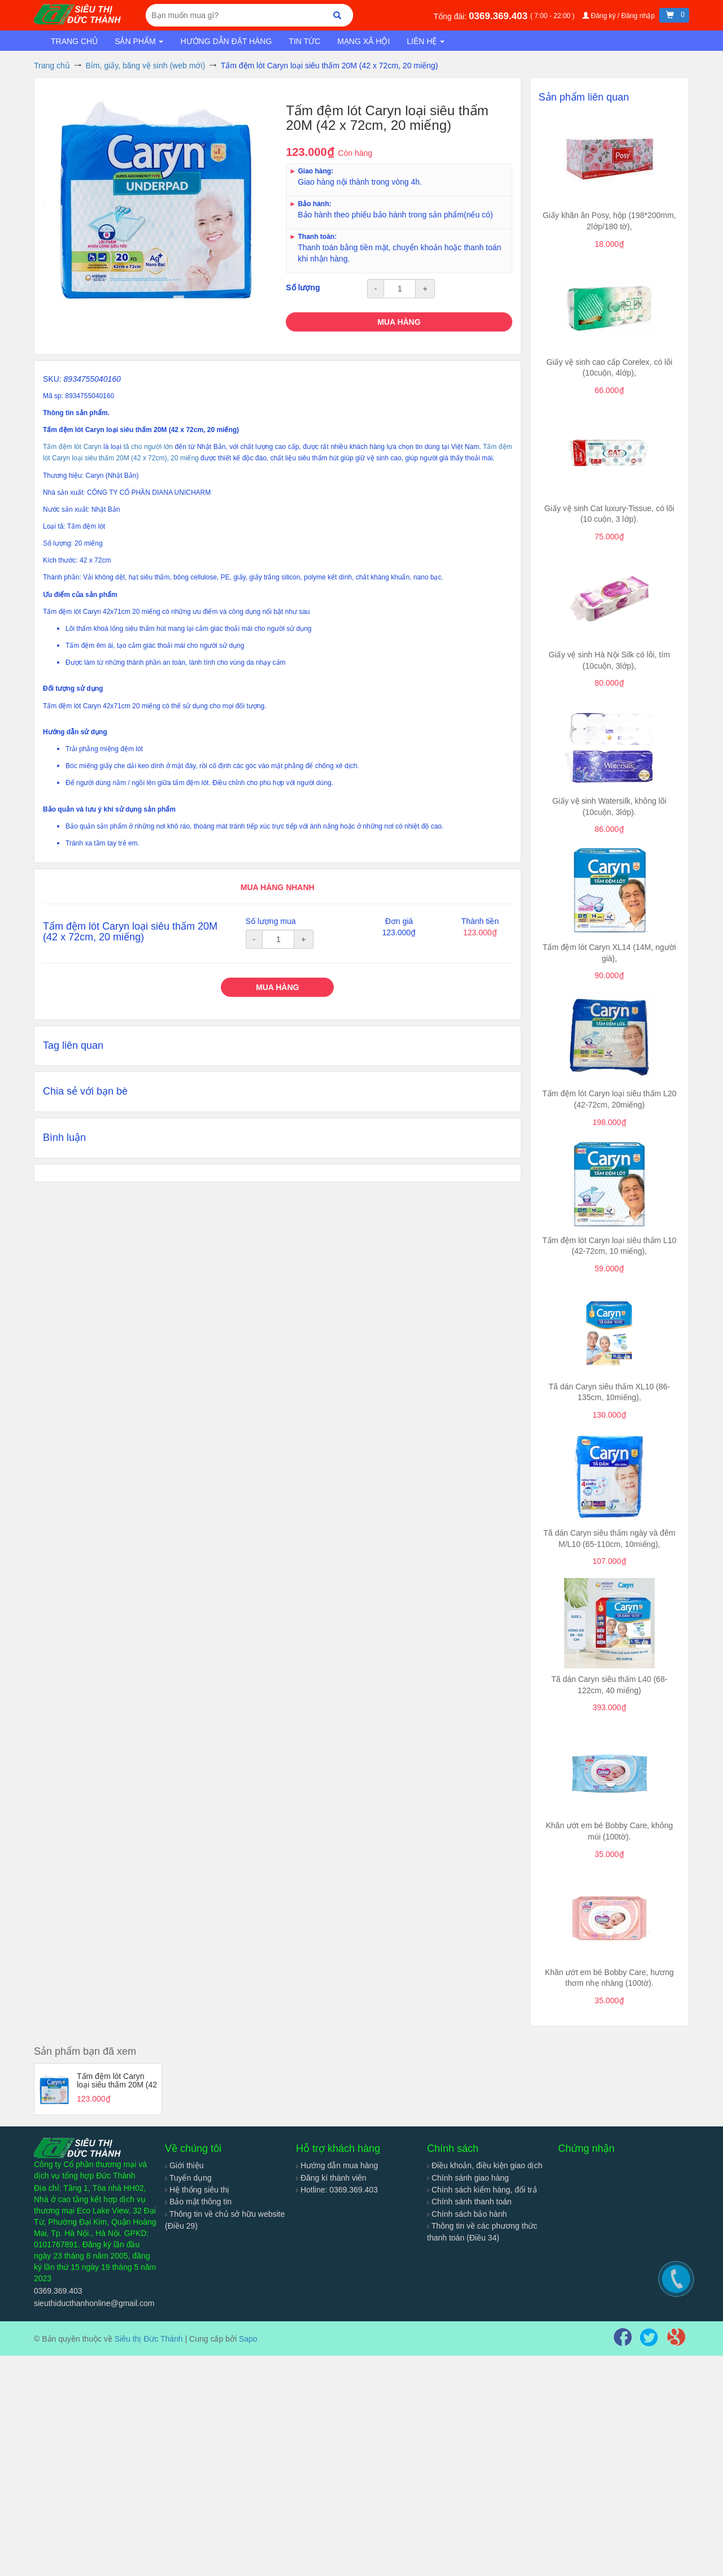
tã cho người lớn (148, 447)
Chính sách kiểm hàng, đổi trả (482, 2189)
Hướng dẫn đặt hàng (226, 41)
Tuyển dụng (188, 2177)
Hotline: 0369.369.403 (337, 2189)
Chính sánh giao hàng (468, 2177)
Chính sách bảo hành (467, 2213)
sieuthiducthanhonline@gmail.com (94, 2303)
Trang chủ (74, 41)
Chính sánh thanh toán (469, 2201)
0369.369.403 (499, 16)
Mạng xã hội (363, 41)
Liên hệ (426, 41)
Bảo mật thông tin (198, 2201)
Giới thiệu (184, 2165)
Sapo (248, 2338)
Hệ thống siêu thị (197, 2189)
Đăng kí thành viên (331, 2177)
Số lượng (303, 287)
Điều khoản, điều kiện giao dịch (484, 2165)
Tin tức (304, 41)
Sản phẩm (139, 41)
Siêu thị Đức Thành (149, 2338)
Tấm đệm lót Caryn (72, 447)
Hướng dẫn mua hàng (337, 2165)
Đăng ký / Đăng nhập (619, 16)
